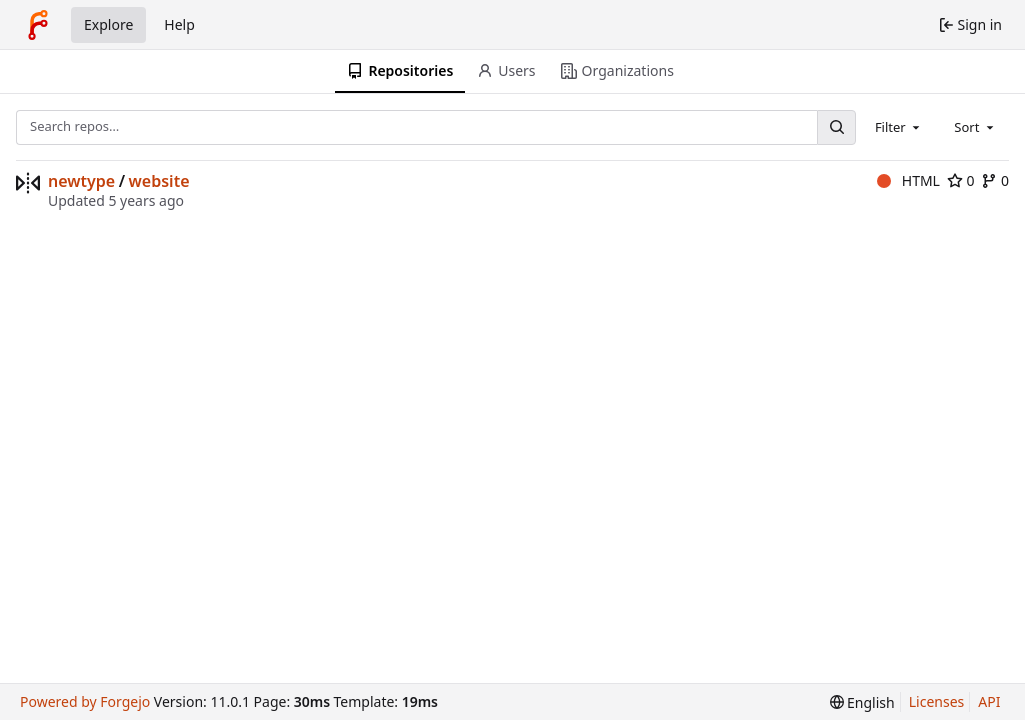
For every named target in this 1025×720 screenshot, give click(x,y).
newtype (81, 181)
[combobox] (899, 127)
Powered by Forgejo (85, 701)
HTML (908, 180)
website (159, 181)
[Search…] (836, 127)
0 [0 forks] (995, 180)
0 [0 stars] (961, 180)
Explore (108, 24)
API (989, 701)
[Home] (38, 25)
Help (179, 24)
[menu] (862, 702)
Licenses (937, 701)
